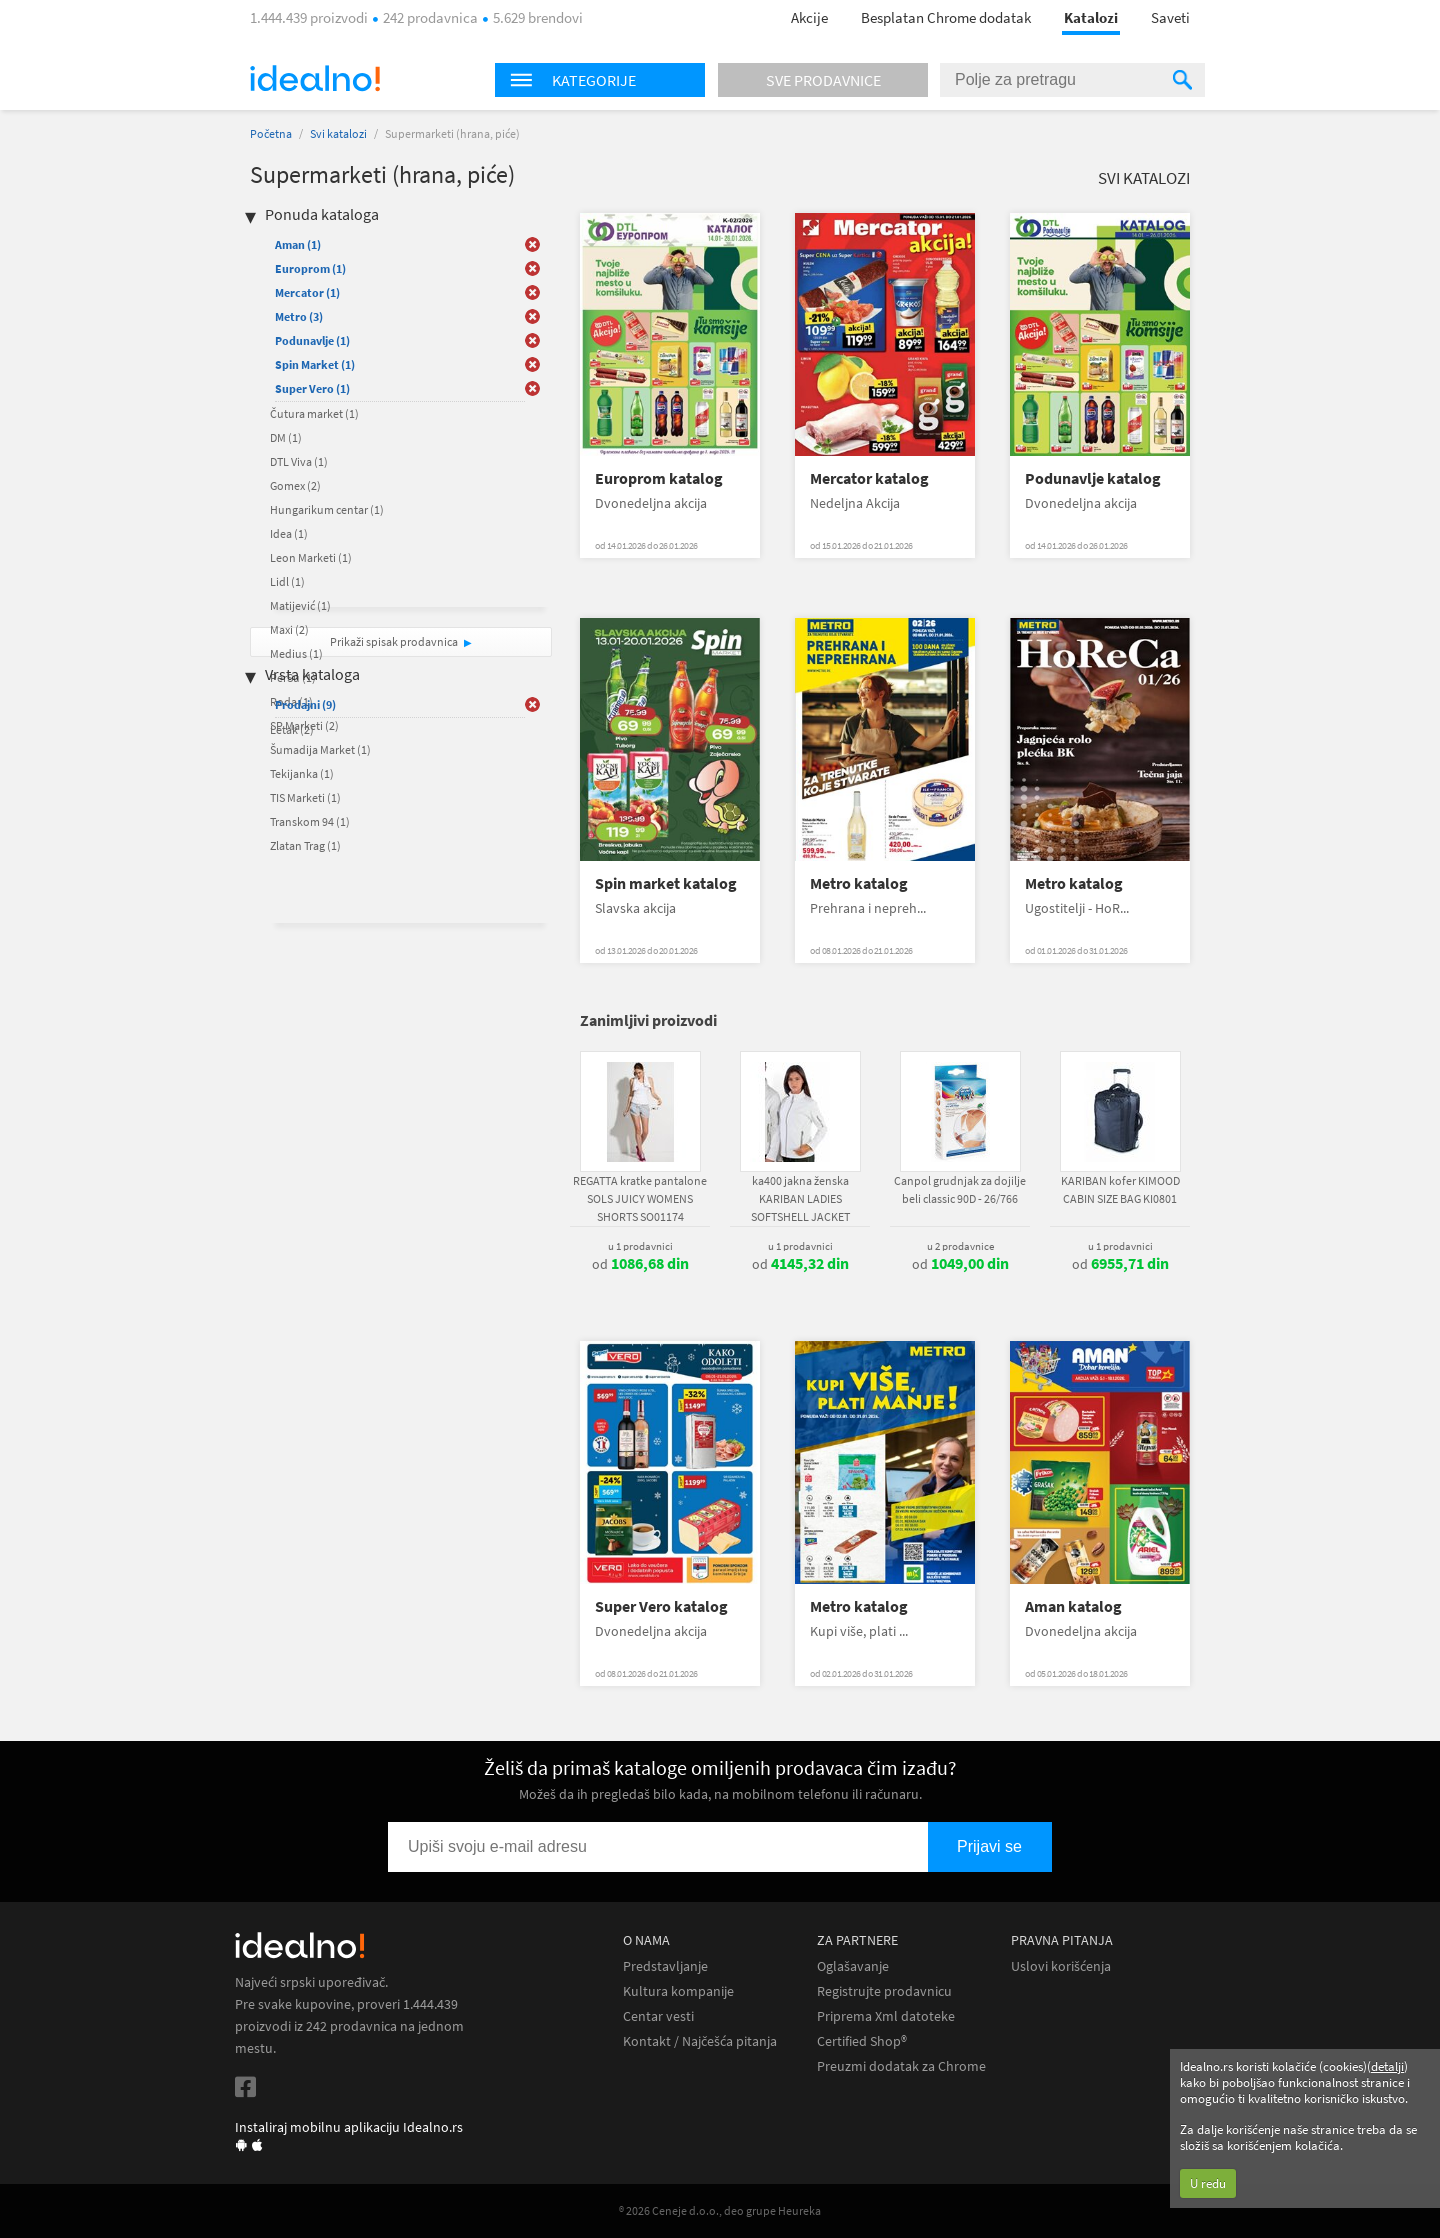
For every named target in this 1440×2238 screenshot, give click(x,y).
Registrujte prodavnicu (884, 1991)
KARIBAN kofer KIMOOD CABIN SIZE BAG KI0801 (1120, 1189)
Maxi (289, 629)
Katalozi (1091, 17)
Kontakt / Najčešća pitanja (700, 2041)
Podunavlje (312, 340)
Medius (296, 653)
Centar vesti (658, 2016)
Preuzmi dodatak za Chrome (901, 2066)
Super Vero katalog (661, 1606)
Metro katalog (859, 883)
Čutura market (314, 413)
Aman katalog (1073, 1606)
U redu (1208, 2183)
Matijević (300, 605)
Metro (299, 316)
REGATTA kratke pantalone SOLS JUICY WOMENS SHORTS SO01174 (640, 1198)
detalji (1387, 2066)
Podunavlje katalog (1093, 478)
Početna (271, 133)
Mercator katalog (869, 478)
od (640, 1264)
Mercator (307, 292)
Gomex (295, 485)
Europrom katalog (659, 478)
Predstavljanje (665, 1966)
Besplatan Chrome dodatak (946, 17)
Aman (298, 244)
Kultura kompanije (678, 1991)
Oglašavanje (853, 1966)
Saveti (1170, 17)
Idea (289, 533)
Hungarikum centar (327, 509)
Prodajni (305, 704)
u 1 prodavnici (640, 1246)
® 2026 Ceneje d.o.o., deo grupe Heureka (720, 2210)
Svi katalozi (338, 133)
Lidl (287, 581)
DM (286, 437)
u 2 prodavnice (960, 1246)
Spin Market (315, 364)
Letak (292, 729)
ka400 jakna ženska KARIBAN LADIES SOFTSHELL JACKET (800, 1198)
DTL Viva (299, 461)
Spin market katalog (666, 883)
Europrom (310, 268)
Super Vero (312, 388)
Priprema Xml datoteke (886, 2016)
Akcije (809, 17)
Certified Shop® (862, 2041)
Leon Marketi (311, 557)
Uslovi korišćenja (1061, 1966)
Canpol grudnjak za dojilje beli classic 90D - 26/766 (960, 1189)
